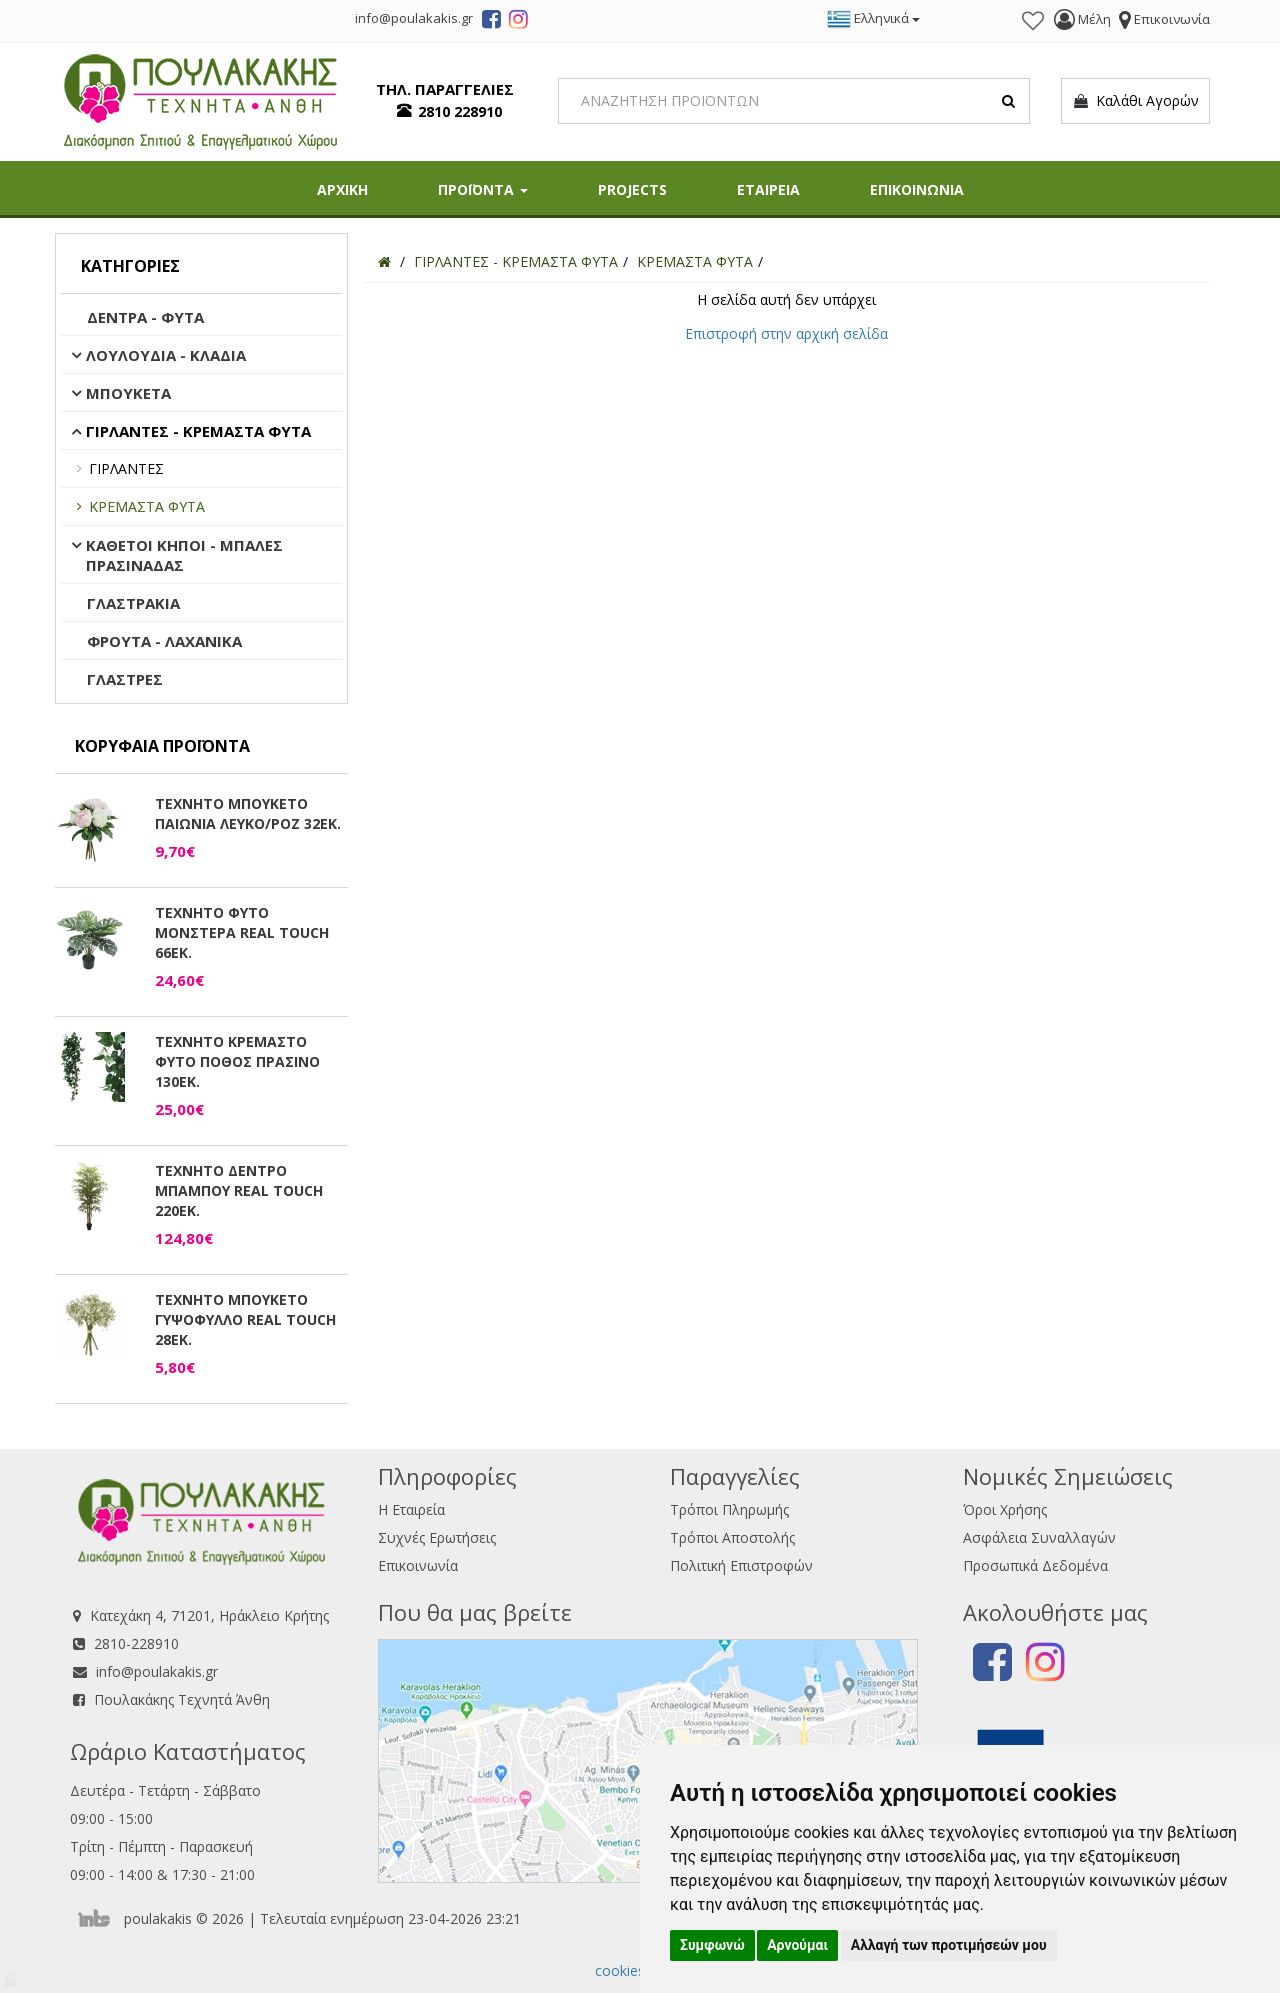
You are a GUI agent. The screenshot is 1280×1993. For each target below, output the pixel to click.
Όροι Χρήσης (1005, 1509)
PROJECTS (632, 189)
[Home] (384, 261)
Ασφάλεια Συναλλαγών (1039, 1537)
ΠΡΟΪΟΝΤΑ (483, 189)
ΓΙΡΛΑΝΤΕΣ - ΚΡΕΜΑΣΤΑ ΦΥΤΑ (198, 431)
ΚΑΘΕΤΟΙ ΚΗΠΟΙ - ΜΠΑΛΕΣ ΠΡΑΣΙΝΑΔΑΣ (184, 555)
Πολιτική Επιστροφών (741, 1565)
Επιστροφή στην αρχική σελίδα (786, 333)
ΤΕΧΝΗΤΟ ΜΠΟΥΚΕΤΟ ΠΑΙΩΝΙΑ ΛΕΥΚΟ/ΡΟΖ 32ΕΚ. (248, 813)
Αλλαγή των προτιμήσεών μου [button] (949, 1945)
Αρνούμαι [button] (797, 1945)
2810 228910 (460, 111)
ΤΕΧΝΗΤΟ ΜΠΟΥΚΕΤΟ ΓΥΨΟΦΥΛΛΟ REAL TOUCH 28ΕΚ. (245, 1319)
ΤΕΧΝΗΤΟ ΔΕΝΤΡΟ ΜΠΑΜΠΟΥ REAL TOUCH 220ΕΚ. (239, 1190)
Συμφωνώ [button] (712, 1945)
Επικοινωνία (418, 1565)
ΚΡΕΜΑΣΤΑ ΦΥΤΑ (147, 506)
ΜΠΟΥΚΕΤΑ (128, 393)
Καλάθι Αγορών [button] (1135, 101)
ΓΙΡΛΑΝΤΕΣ (126, 468)
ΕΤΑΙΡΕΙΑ (768, 189)
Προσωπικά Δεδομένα (1035, 1565)
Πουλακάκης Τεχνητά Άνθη (182, 1699)
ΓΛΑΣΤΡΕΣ (125, 679)
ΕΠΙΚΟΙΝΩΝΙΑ (917, 189)
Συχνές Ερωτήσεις (437, 1537)
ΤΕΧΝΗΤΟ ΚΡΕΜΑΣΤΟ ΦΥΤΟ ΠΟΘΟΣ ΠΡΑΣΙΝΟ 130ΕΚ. (237, 1061)
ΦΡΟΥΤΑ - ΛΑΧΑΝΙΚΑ (164, 641)
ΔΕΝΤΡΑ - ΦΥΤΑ (145, 317)
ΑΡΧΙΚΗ (342, 189)
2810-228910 (136, 1643)
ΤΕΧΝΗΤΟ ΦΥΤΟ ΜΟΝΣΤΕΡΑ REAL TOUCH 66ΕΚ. (242, 932)
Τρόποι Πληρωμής (729, 1509)
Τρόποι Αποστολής (732, 1537)
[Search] (794, 101)
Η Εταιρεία (411, 1509)
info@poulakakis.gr (157, 1671)
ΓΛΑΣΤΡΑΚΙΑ (133, 603)
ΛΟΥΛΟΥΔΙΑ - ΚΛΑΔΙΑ (166, 355)
